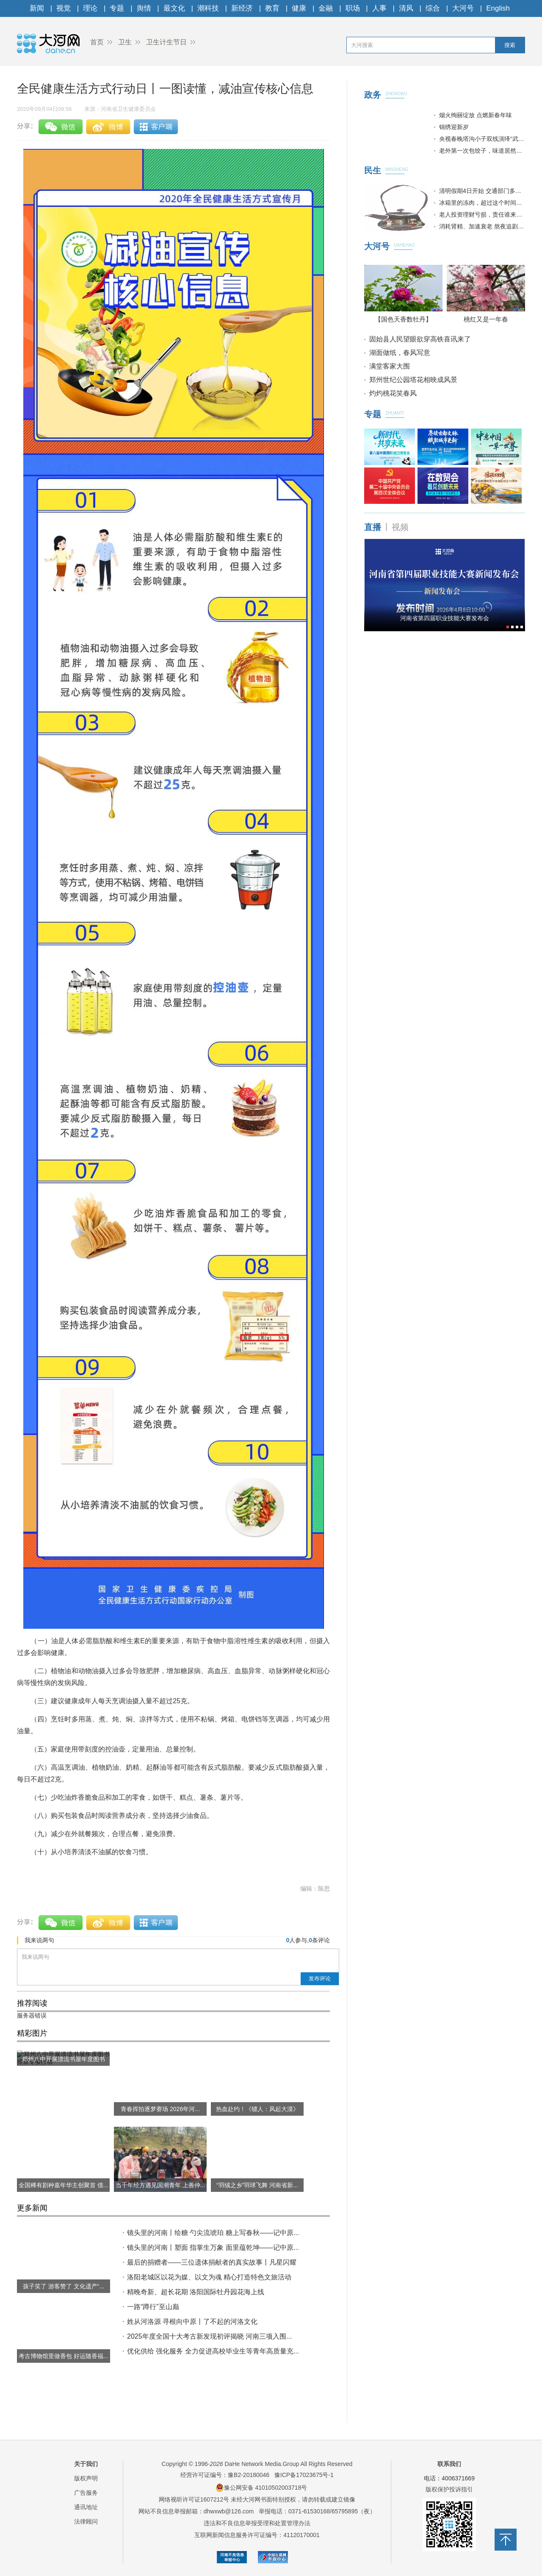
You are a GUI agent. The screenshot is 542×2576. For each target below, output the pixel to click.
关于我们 (86, 2464)
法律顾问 (86, 2521)
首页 (97, 42)
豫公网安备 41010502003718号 (261, 2487)
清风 (406, 8)
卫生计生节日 (166, 42)
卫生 (125, 42)
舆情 (144, 8)
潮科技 (208, 8)
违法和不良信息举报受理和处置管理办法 (257, 2523)
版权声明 (86, 2478)
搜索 (509, 45)
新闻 (37, 8)
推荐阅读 (32, 2003)
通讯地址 (86, 2507)
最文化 (174, 8)
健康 (299, 8)
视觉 (63, 8)
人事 (379, 8)
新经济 (242, 8)
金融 (325, 8)
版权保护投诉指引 (449, 2489)
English (498, 8)
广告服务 (86, 2492)
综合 (433, 8)
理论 (90, 8)
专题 (117, 8)
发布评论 (320, 1978)
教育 (272, 8)
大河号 (463, 8)
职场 (353, 8)
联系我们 (449, 2464)
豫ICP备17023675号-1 (304, 2475)
